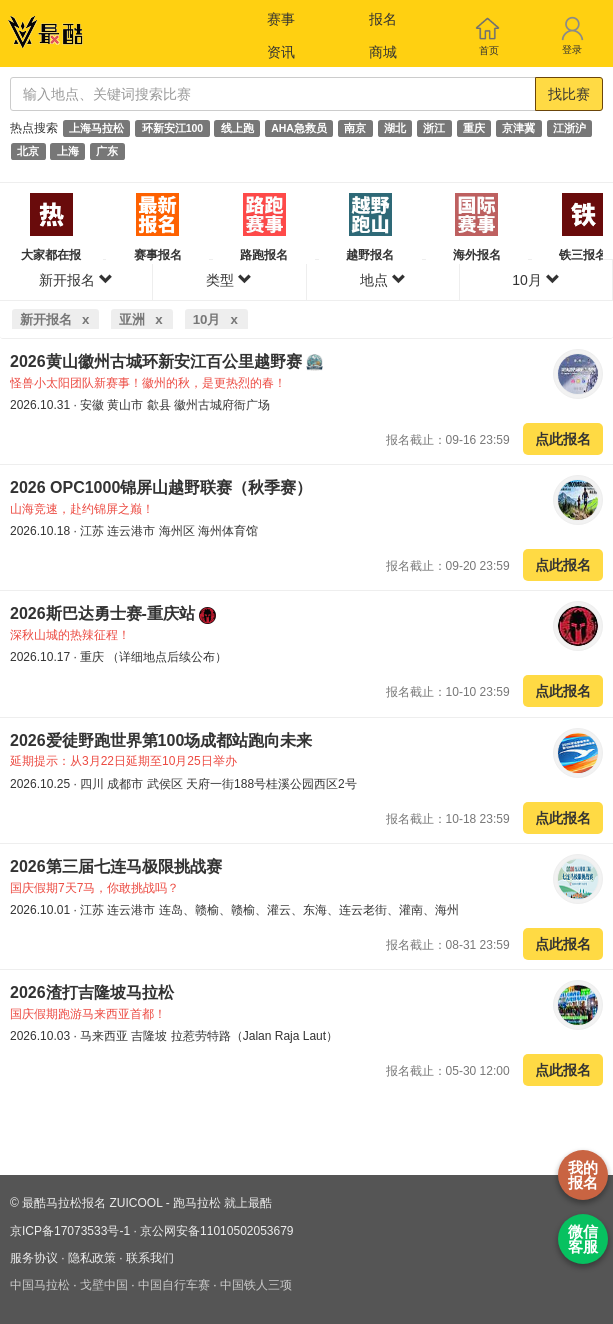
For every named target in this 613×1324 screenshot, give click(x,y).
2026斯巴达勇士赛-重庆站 (104, 613)
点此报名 (563, 439)
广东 (107, 151)
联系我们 (150, 1258)
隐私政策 (92, 1258)
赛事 (281, 19)
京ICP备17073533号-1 (70, 1231)
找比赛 (569, 94)
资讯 (281, 52)
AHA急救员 (299, 128)
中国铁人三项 (256, 1285)
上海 (68, 151)
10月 (535, 280)
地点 (383, 280)
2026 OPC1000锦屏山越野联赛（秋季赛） (161, 487)
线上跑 (237, 128)
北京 (28, 151)
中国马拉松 (40, 1285)
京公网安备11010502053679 (216, 1231)
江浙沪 (569, 128)
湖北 (395, 128)
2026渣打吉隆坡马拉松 (92, 992)
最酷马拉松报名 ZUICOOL (92, 1203)
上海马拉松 (96, 128)
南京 (355, 128)
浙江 (434, 128)
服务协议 (34, 1258)
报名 (383, 19)
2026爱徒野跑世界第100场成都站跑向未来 (161, 740)
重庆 (474, 128)
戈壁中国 (104, 1285)
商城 (383, 52)
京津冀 (518, 128)
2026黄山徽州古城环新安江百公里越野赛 (158, 361)
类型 (229, 280)
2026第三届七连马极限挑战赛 (116, 866)
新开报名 (76, 280)
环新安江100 (173, 128)
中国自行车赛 (174, 1285)
